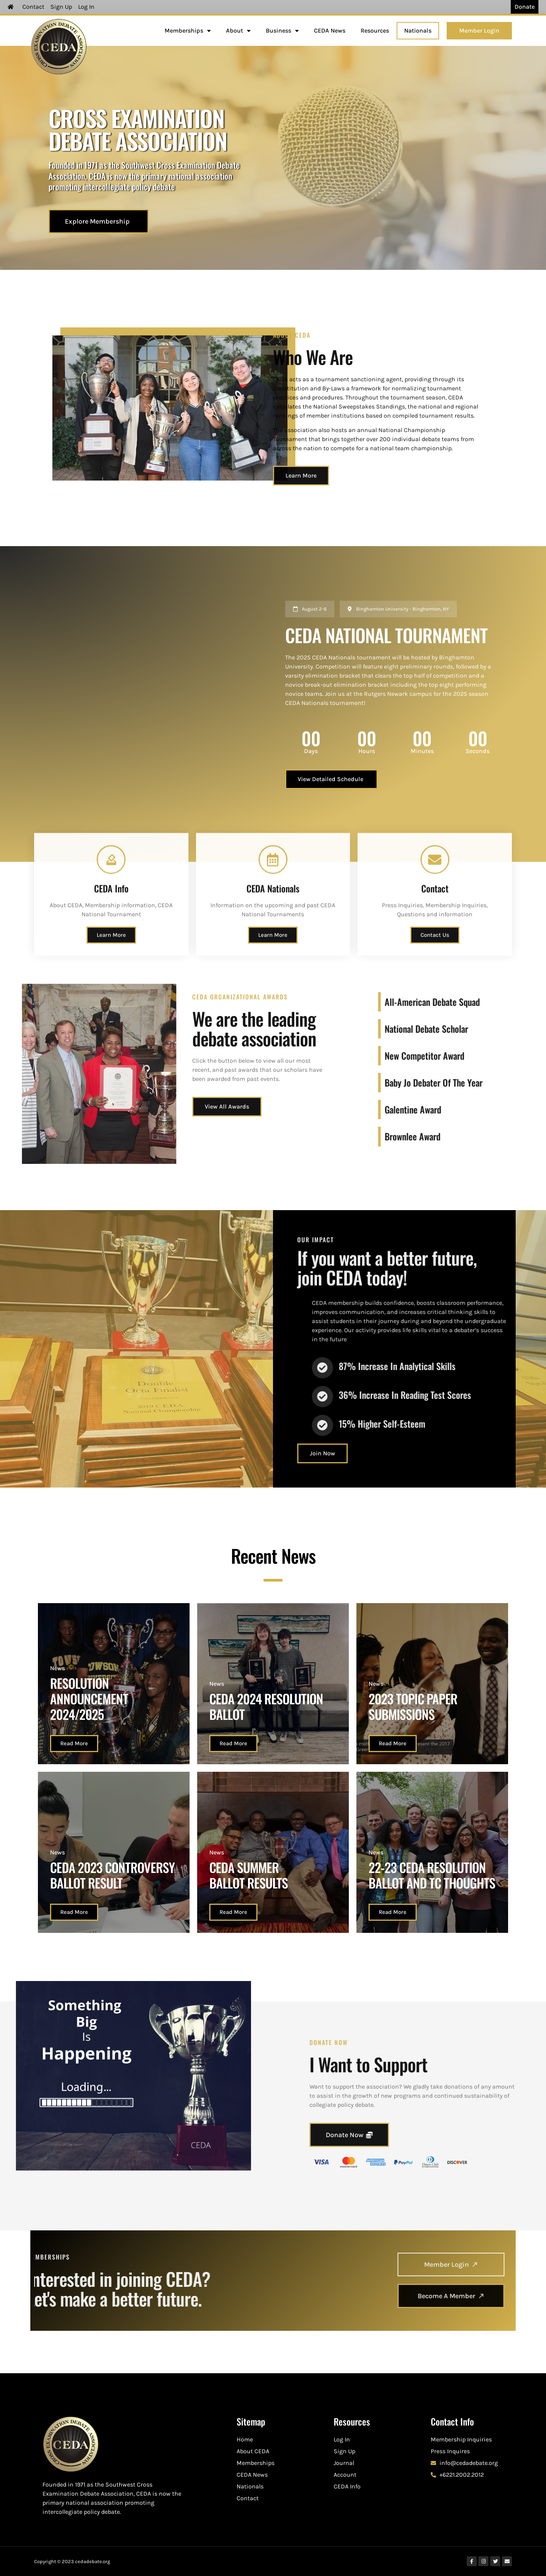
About (238, 31)
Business (282, 31)
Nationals (417, 30)
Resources (375, 30)
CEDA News (329, 30)
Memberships (188, 31)
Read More (74, 1743)
